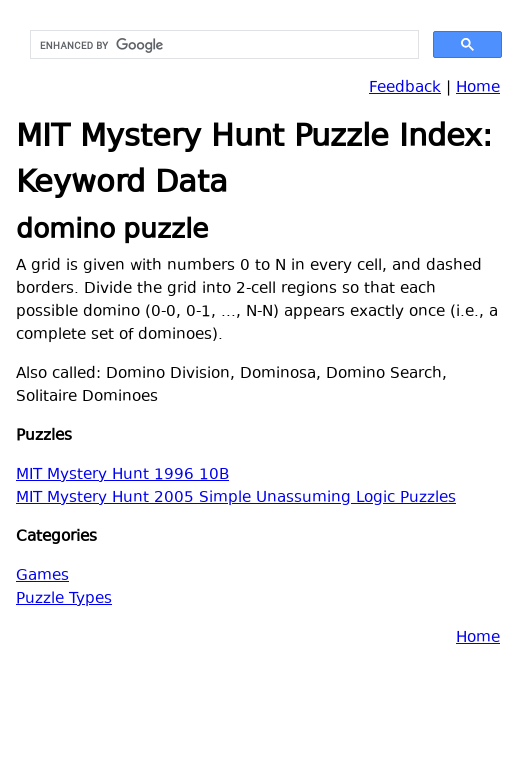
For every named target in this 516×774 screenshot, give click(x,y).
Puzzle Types (64, 599)
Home (478, 88)
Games (42, 576)
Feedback (405, 88)
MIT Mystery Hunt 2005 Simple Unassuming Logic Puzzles (236, 498)
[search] (222, 45)
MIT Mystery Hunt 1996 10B (122, 475)
